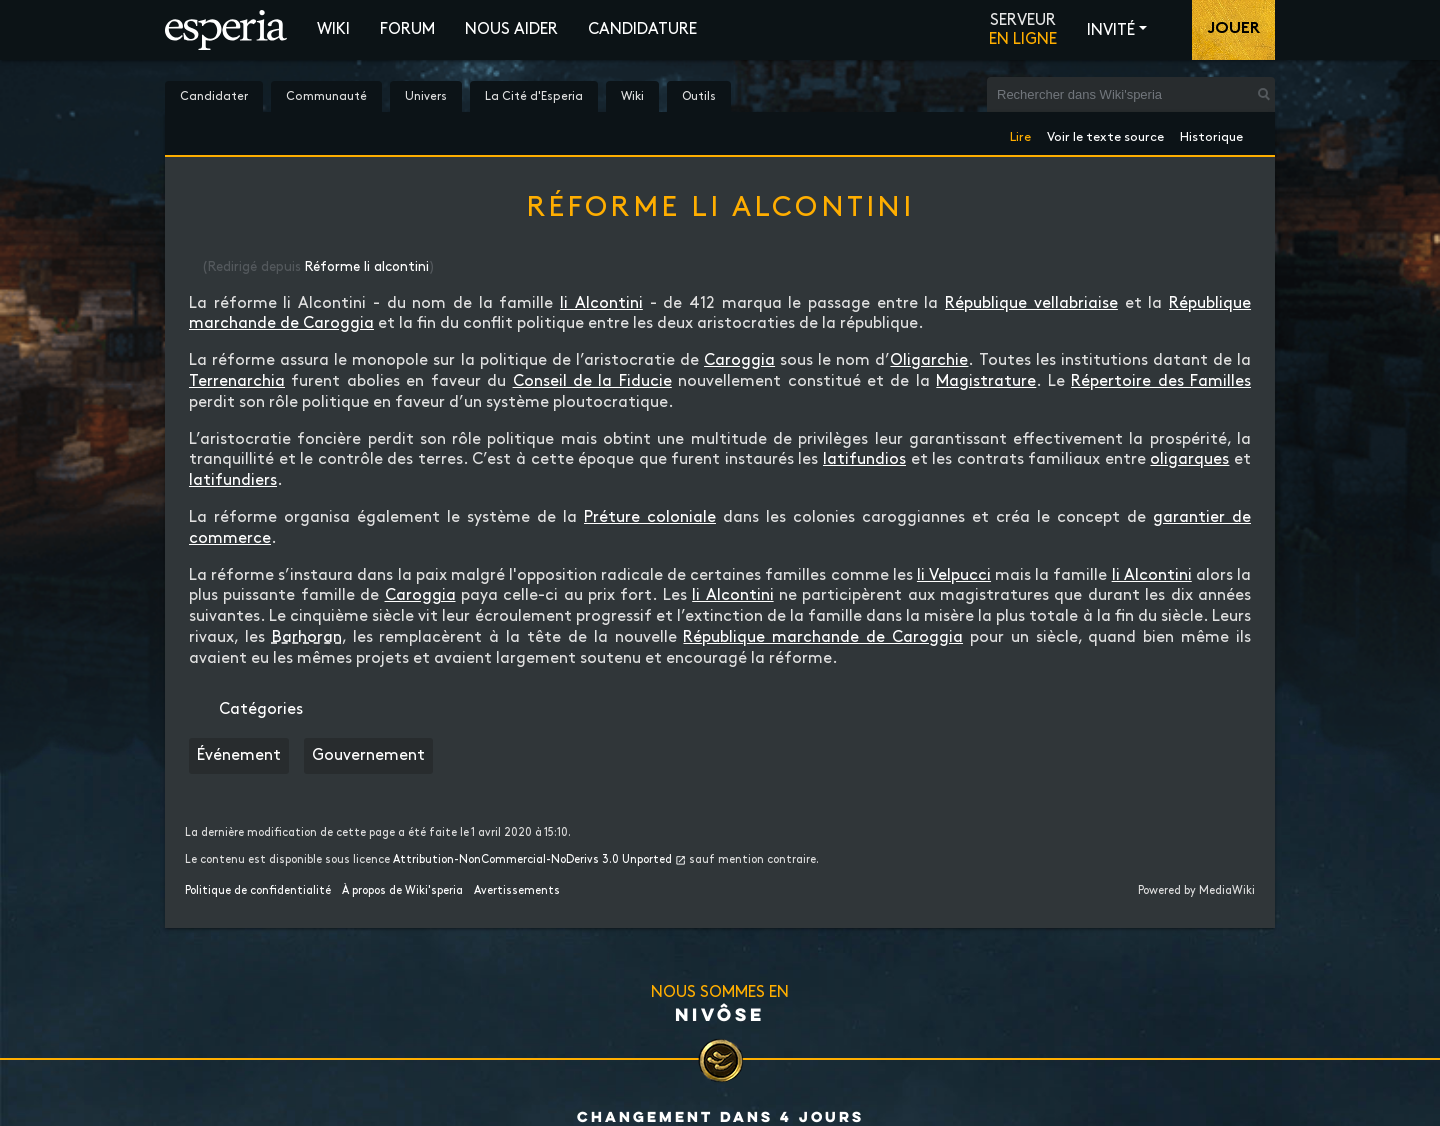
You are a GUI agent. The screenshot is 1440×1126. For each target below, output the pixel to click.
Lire (1020, 133)
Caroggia (739, 360)
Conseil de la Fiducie (592, 381)
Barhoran (307, 637)
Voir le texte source (1105, 133)
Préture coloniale (650, 517)
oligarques (1189, 459)
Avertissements (517, 891)
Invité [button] (1111, 30)
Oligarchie (929, 360)
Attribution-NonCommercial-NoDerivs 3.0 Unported (532, 860)
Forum (407, 29)
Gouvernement (368, 755)
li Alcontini (601, 303)
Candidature (642, 29)
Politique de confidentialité (258, 891)
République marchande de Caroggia (823, 637)
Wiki (333, 29)
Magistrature (986, 381)
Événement (239, 755)
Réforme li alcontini (367, 267)
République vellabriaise (1031, 303)
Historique (1211, 133)
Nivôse (720, 1014)
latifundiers (233, 480)
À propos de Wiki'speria (402, 891)
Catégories (261, 709)
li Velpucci (954, 575)
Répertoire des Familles (1161, 381)
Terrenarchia (237, 381)
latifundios (864, 459)
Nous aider (511, 29)
